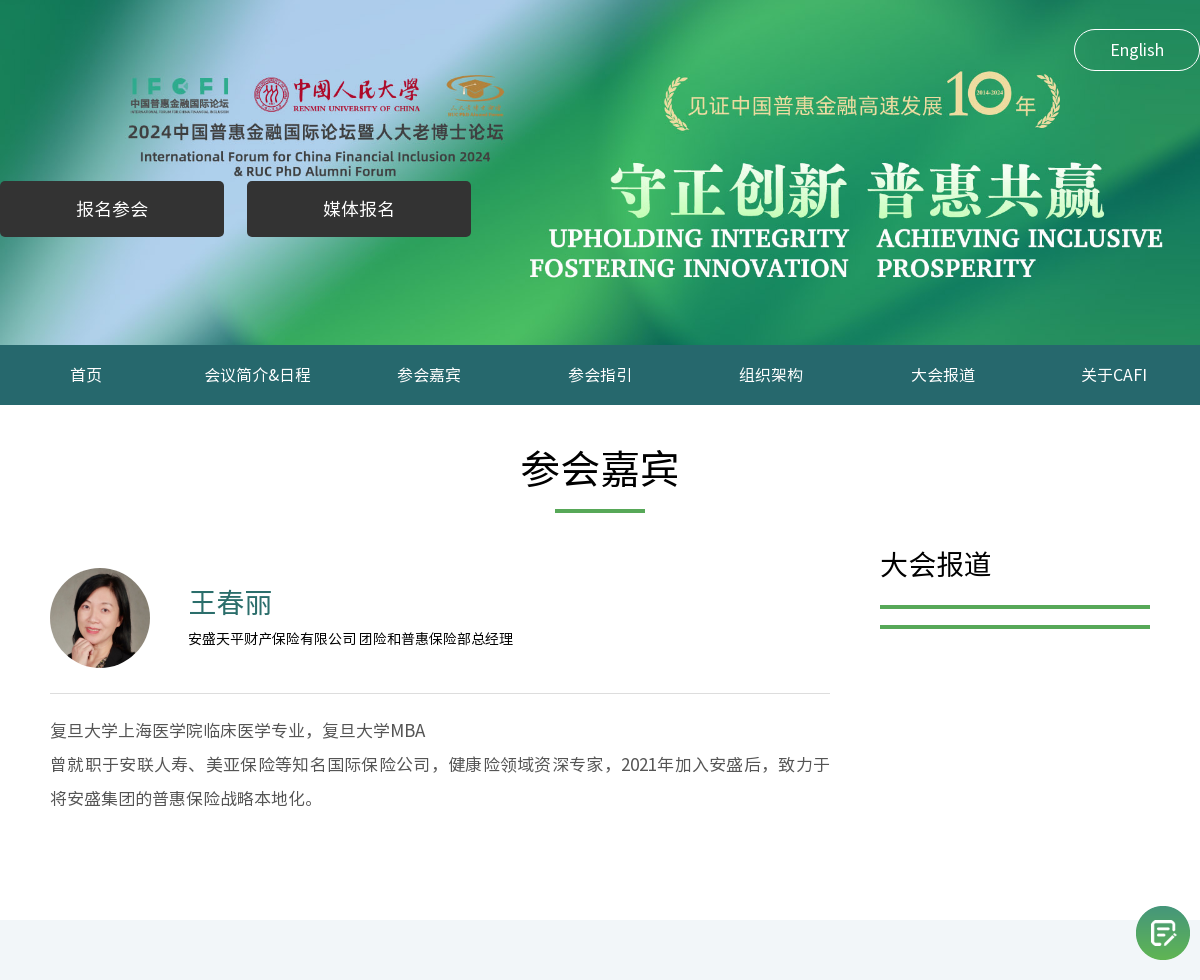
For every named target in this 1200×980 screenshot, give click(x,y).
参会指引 (600, 375)
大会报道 (943, 375)
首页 (86, 375)
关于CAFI (1114, 375)
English (1137, 50)
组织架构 (771, 375)
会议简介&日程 (257, 375)
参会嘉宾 (429, 375)
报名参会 (112, 209)
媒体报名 (359, 209)
